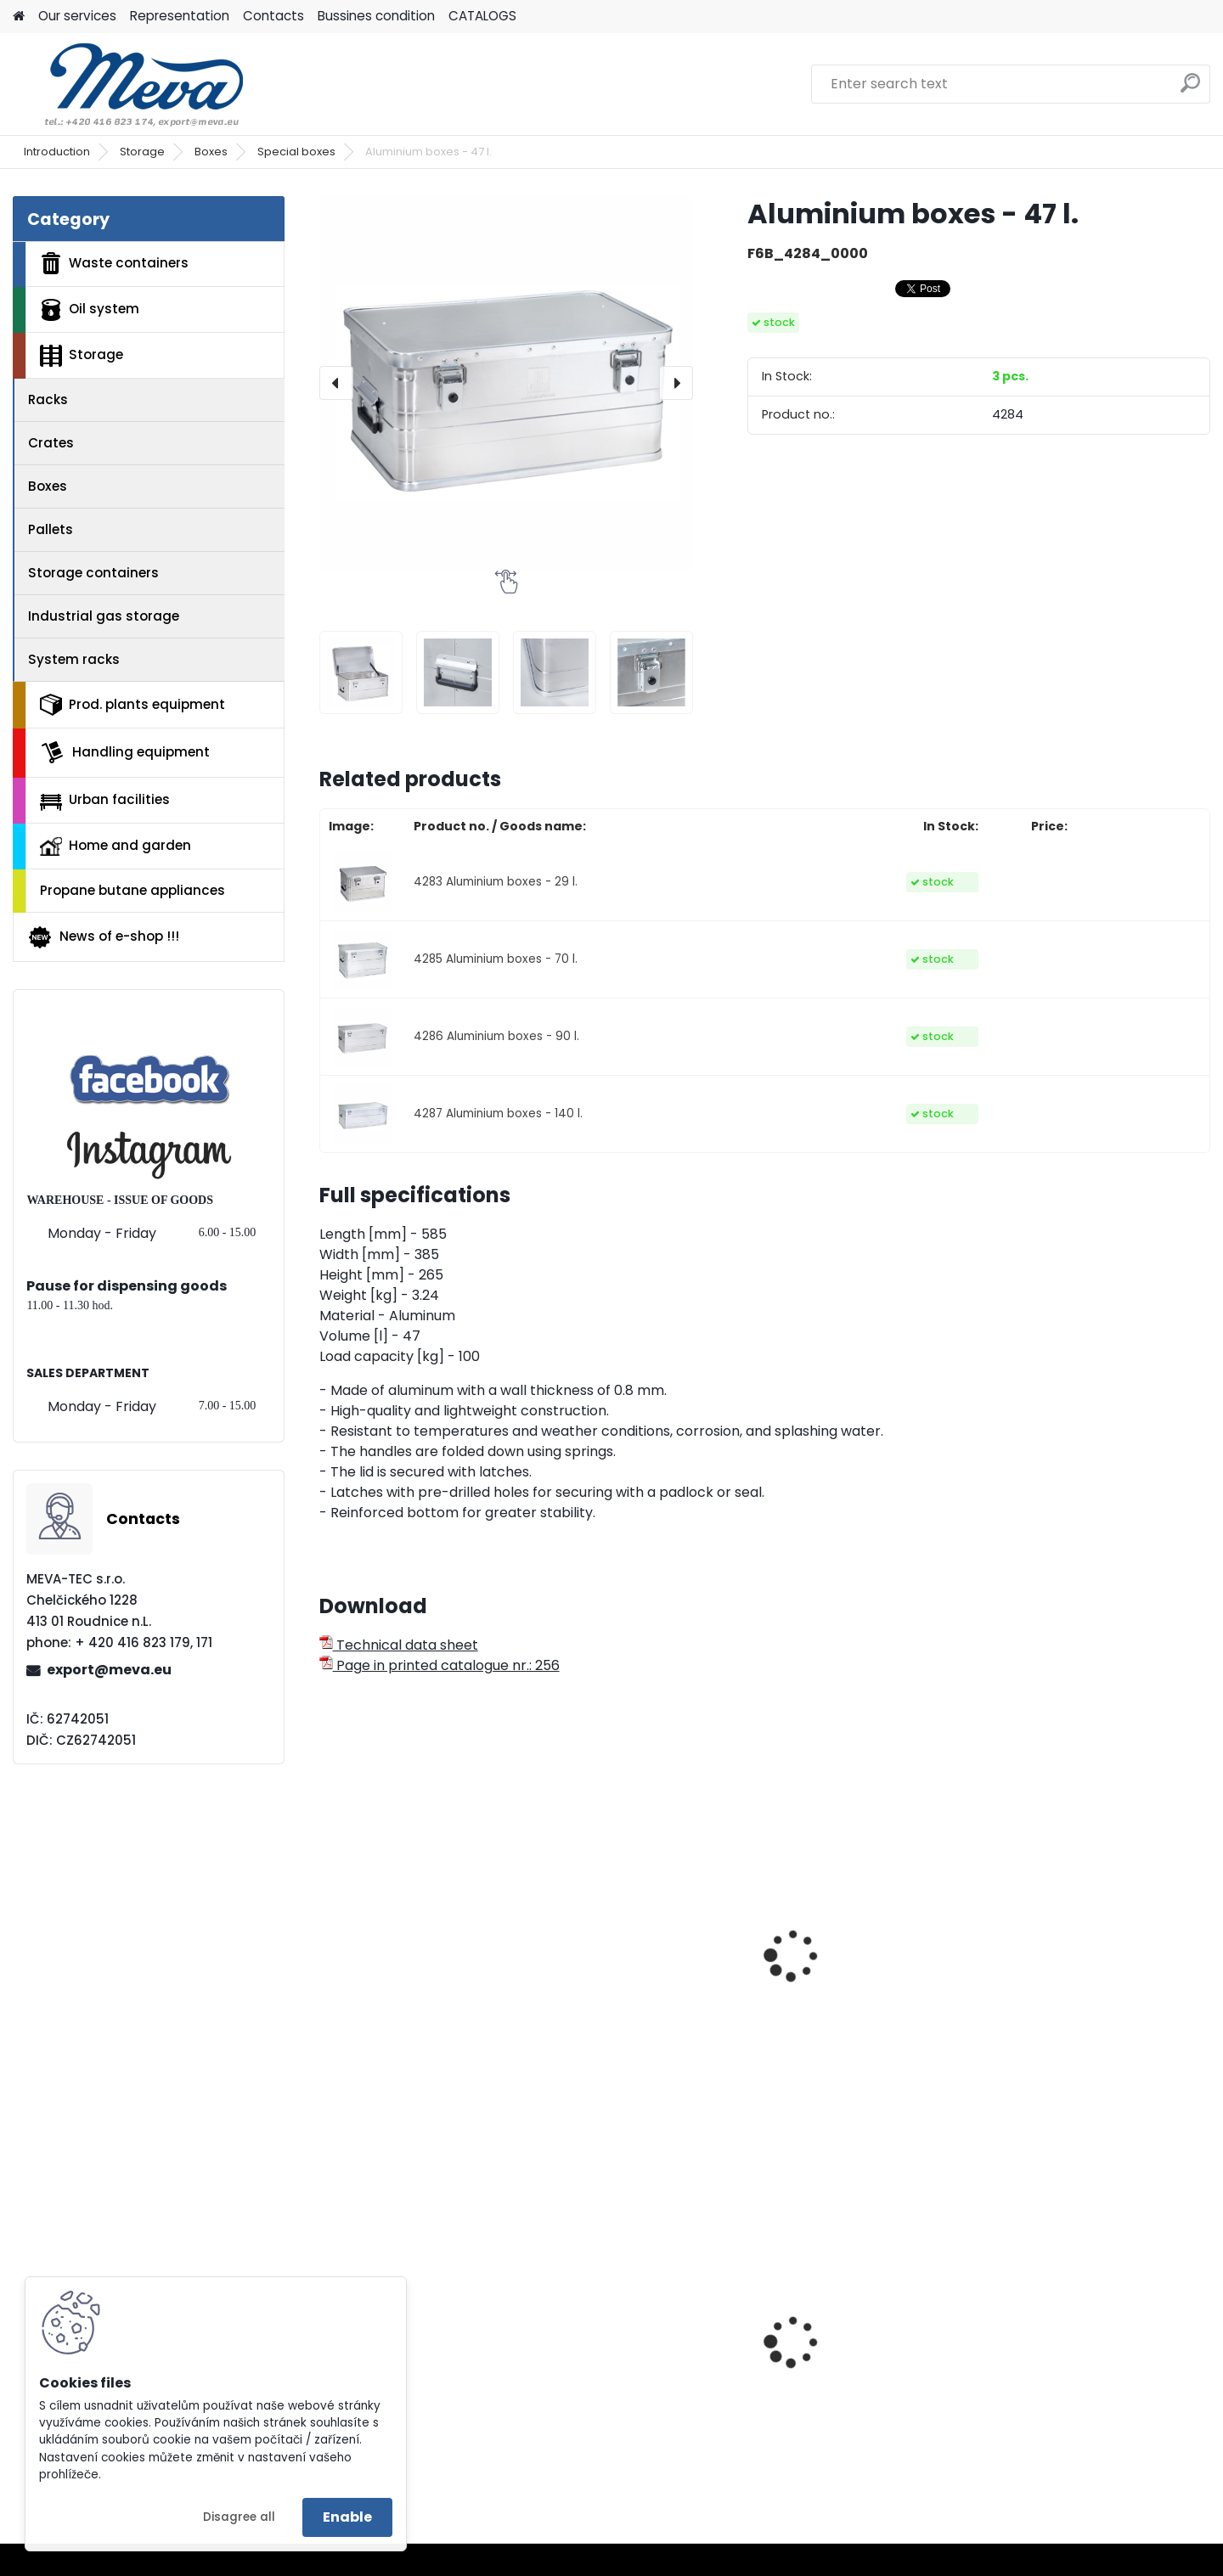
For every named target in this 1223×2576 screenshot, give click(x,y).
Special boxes (296, 151)
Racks (48, 399)
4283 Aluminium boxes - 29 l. (496, 882)
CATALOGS (482, 16)
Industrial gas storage (103, 616)
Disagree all (239, 2517)
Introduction (57, 151)
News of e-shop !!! (103, 937)
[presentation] (336, 383)
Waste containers (114, 263)
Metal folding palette (1078, 2373)
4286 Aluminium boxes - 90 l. (496, 1036)
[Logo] (129, 84)
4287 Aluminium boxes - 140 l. (498, 1113)
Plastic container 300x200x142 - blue (620, 2377)
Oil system (89, 310)
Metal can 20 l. (379, 2373)
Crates (51, 443)
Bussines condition (376, 16)
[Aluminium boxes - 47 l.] (506, 383)
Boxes (211, 151)
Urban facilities (105, 800)
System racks (74, 659)
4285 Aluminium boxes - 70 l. (496, 959)
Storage (142, 151)
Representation (179, 16)
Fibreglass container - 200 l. (423, 1996)
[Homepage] (19, 16)
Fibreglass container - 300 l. (649, 1958)
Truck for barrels (836, 2386)
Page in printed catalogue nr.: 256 (439, 1665)
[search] (1190, 89)
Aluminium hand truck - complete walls (863, 1967)
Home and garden (115, 846)
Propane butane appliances (132, 890)
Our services (77, 16)
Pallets (50, 529)
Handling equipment (125, 752)
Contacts (273, 16)
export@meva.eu (109, 1669)
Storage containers (93, 573)
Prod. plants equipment (132, 705)
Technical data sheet (398, 1645)
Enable (347, 2517)
